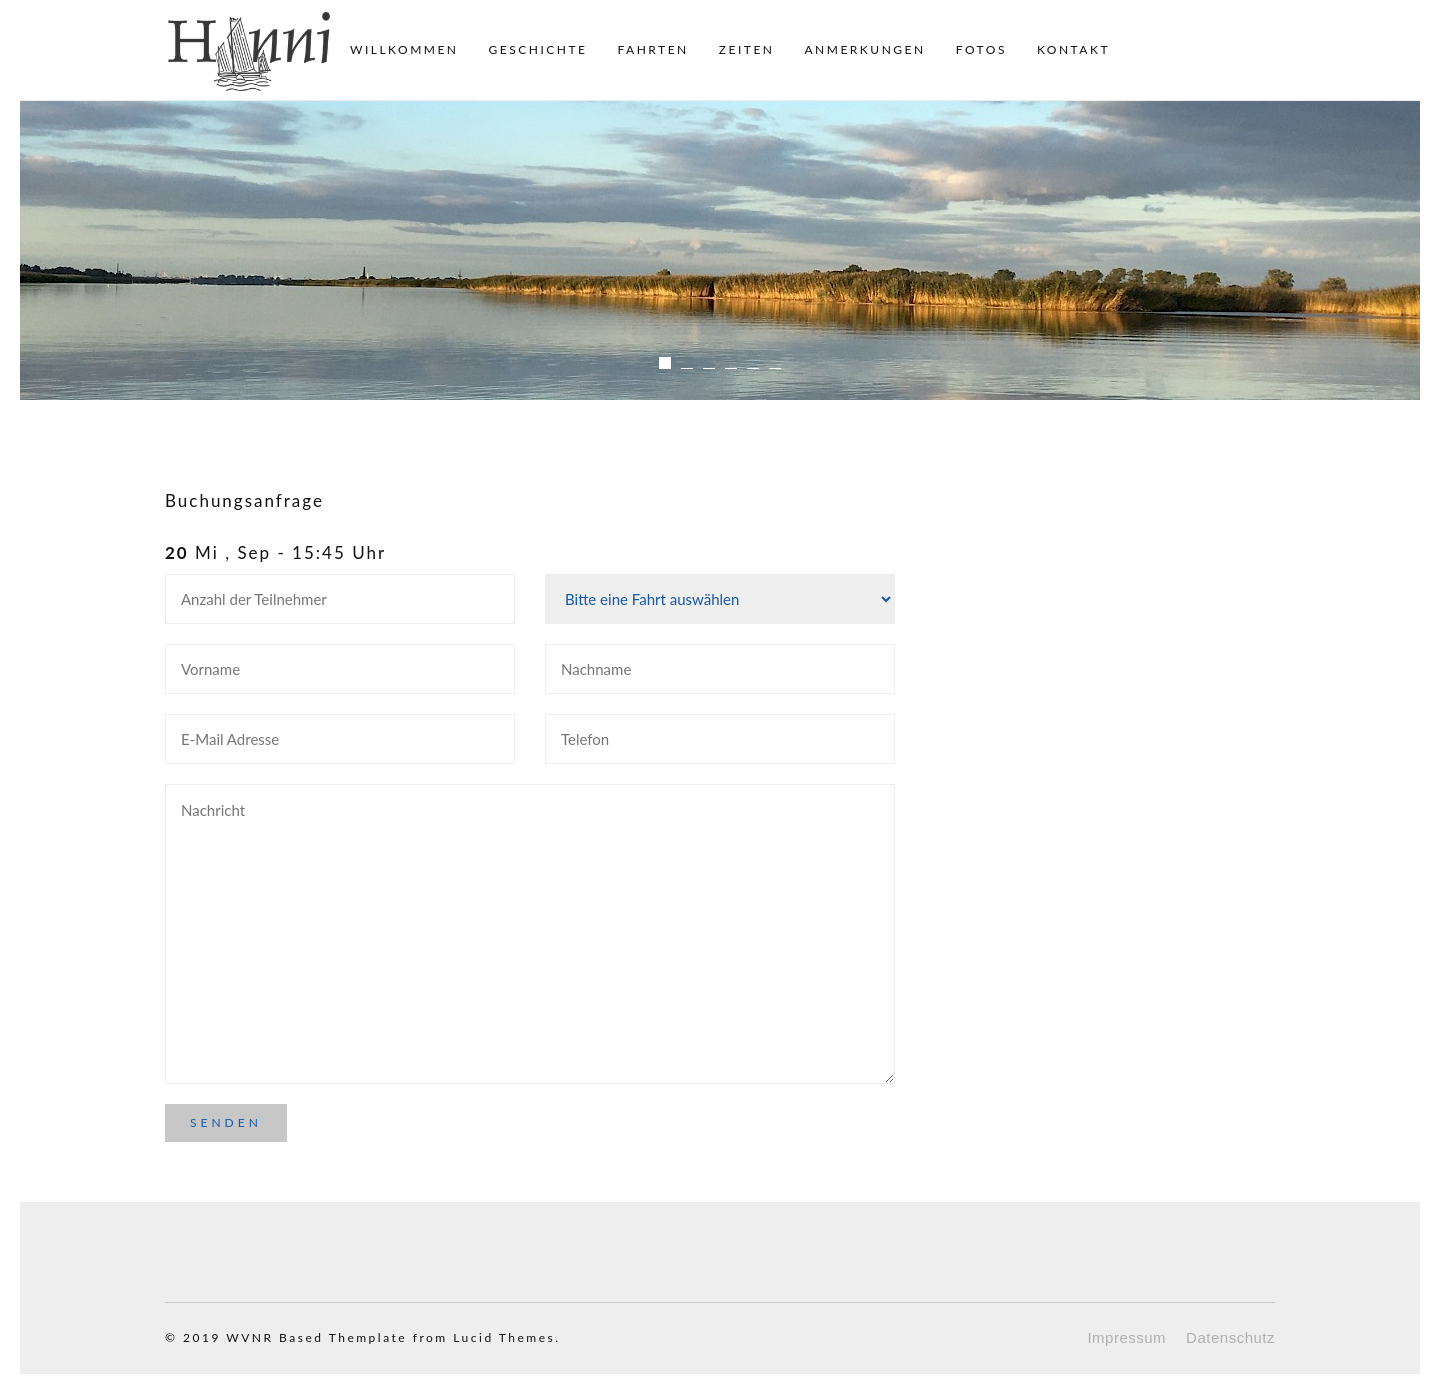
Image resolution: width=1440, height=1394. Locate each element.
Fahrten (652, 49)
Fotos (981, 49)
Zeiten (747, 49)
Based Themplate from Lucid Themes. (419, 1337)
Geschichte (538, 49)
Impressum (1126, 1337)
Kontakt (1073, 49)
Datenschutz (1230, 1337)
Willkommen (404, 49)
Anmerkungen (864, 49)
